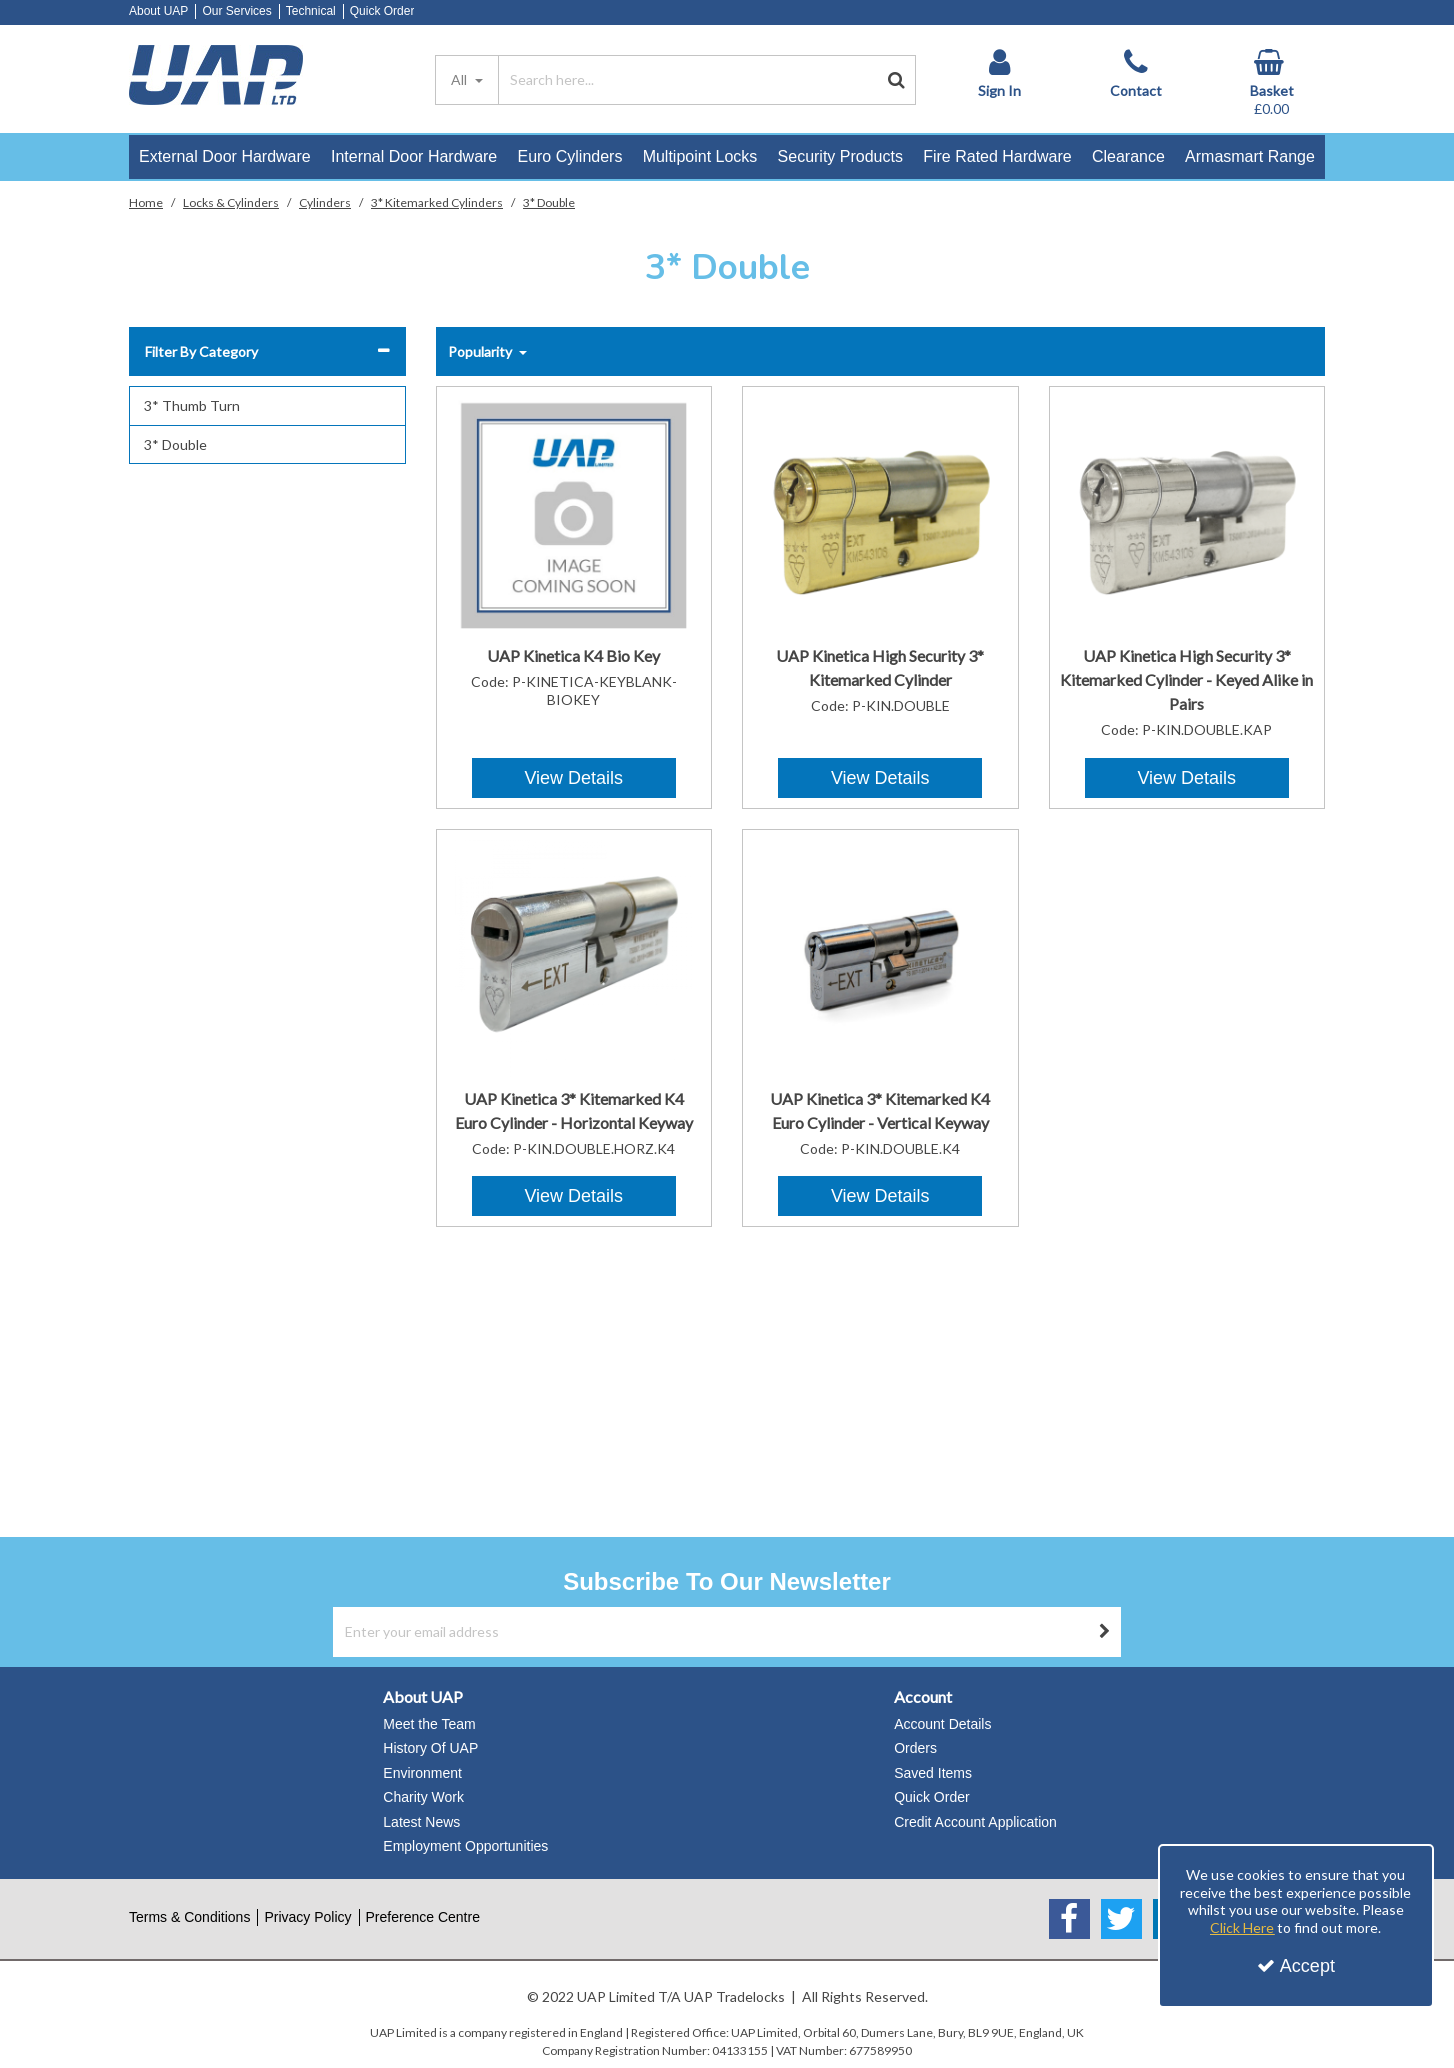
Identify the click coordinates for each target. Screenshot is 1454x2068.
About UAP (158, 11)
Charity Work (423, 1797)
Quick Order (382, 11)
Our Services (236, 11)
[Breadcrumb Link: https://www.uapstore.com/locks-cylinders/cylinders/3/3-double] (549, 201)
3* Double (175, 444)
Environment (422, 1773)
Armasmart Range (1250, 156)
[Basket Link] (1272, 83)
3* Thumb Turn (192, 405)
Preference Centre (423, 1917)
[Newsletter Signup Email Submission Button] (1105, 1632)
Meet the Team (429, 1724)
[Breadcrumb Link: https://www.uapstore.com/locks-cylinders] (231, 201)
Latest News (421, 1822)
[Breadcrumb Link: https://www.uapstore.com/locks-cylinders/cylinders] (325, 201)
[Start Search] (896, 80)
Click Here (1242, 1927)
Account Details (942, 1724)
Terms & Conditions (189, 1917)
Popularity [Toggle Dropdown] (481, 351)
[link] (1069, 1919)
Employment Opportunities (465, 1846)
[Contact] (1136, 74)
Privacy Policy (307, 1917)
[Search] (688, 80)
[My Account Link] (999, 74)
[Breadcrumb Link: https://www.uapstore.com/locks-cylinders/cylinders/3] (437, 201)
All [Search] (460, 79)
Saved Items (933, 1773)
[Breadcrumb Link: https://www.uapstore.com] (146, 201)
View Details (573, 778)
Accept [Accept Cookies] (1296, 1966)
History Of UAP (430, 1748)
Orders (915, 1748)
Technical (311, 11)
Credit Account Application (975, 1822)
